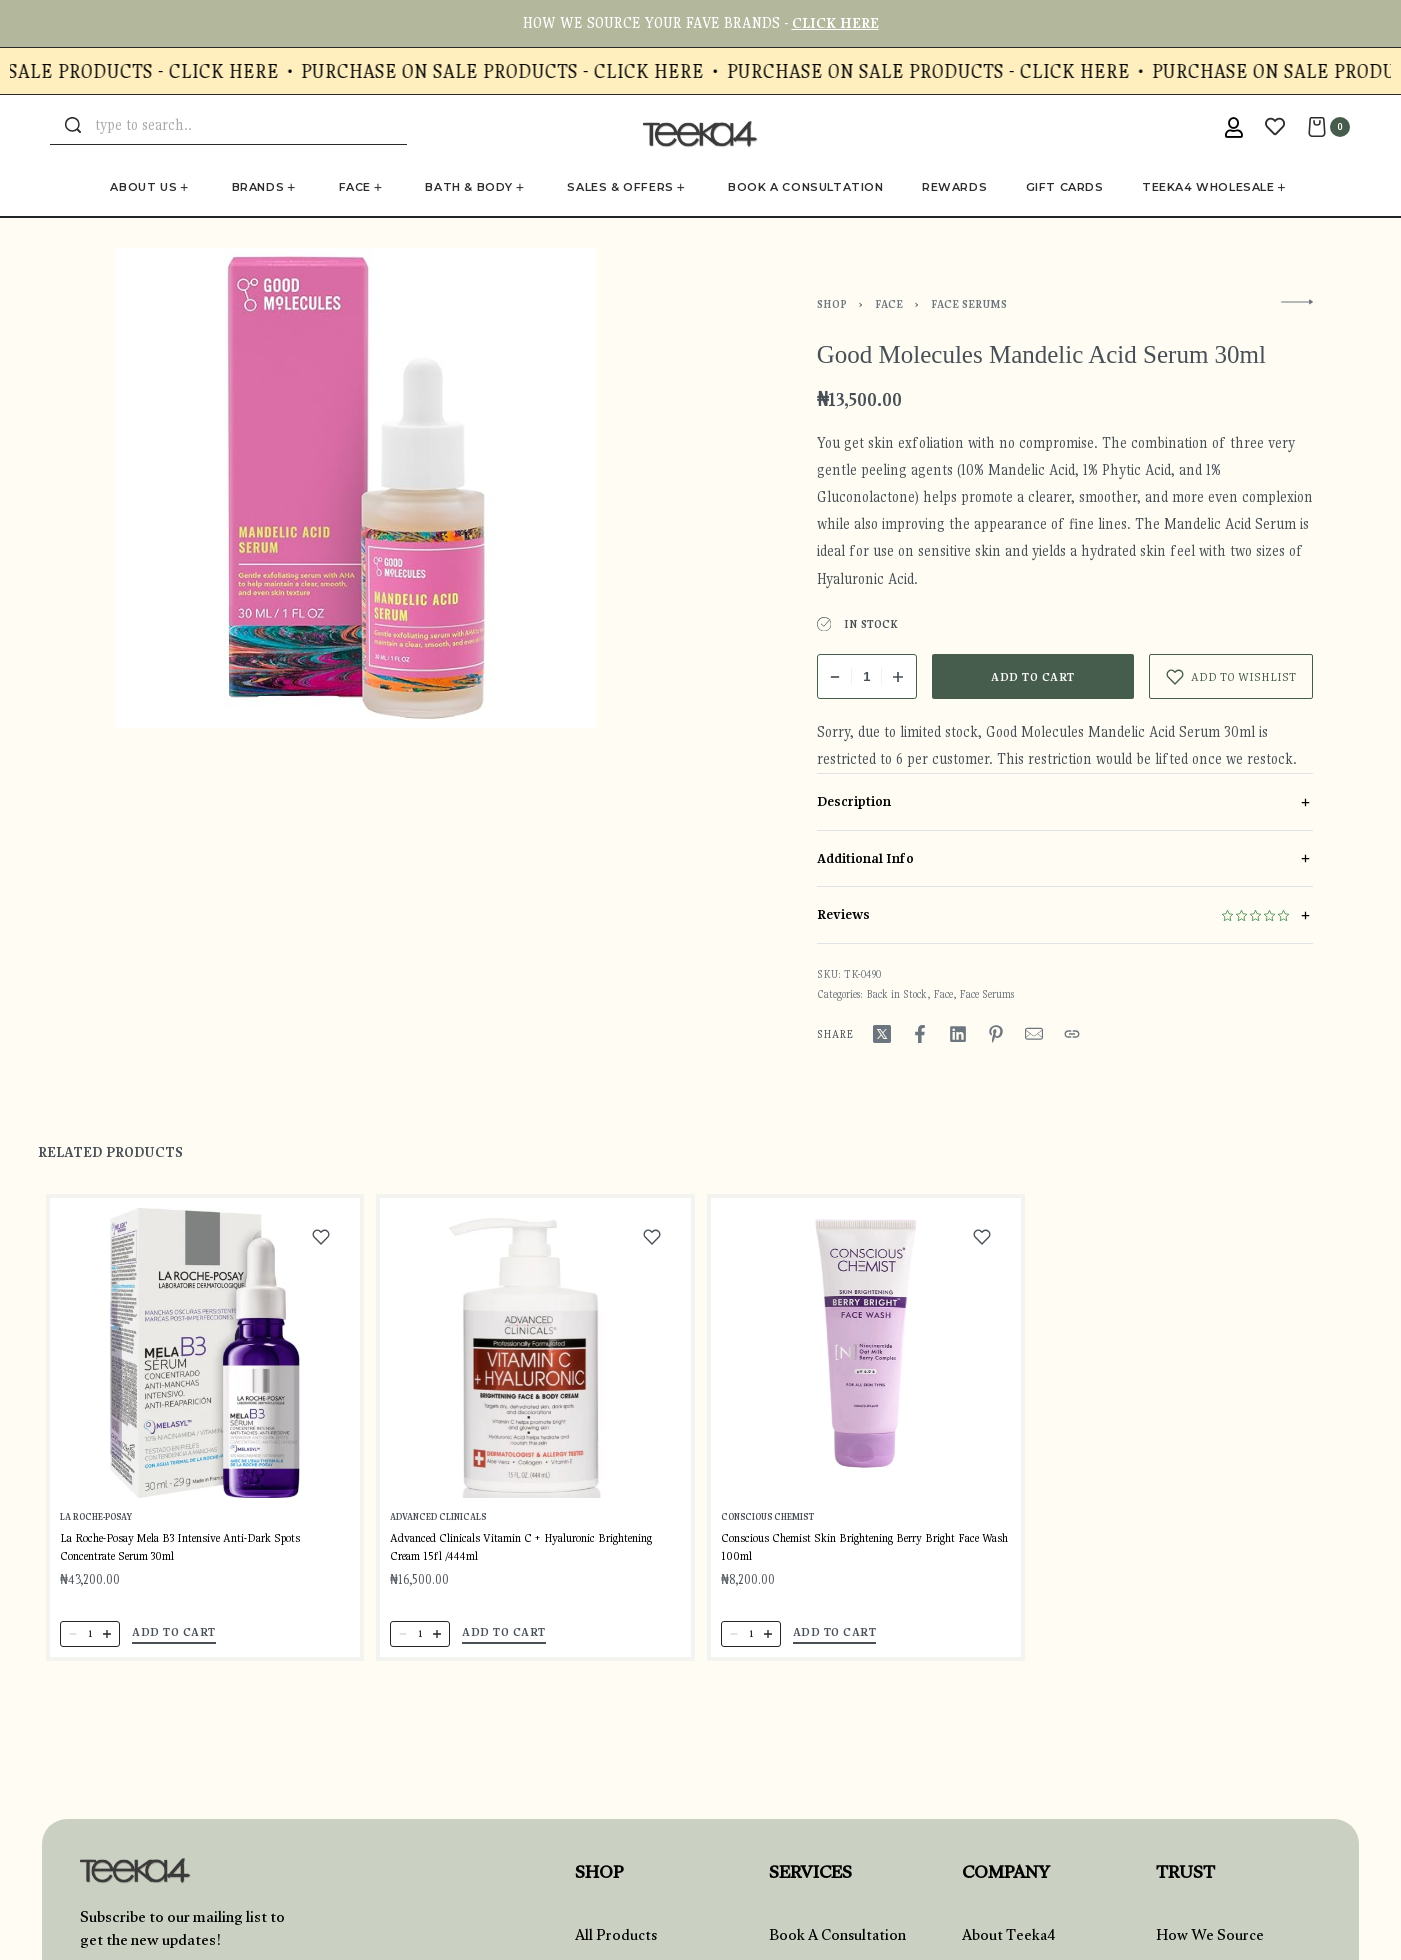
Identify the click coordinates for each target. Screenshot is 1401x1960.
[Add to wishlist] (1231, 676)
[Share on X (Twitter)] (882, 1034)
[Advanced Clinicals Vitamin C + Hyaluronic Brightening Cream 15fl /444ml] (535, 1374)
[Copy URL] (1072, 1034)
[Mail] (1034, 1034)
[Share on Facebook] (920, 1034)
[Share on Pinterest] (996, 1034)
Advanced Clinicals (440, 1535)
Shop (832, 304)
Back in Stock (896, 994)
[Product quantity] (867, 676)
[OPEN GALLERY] (356, 488)
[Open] (1275, 127)
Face (889, 304)
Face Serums (969, 304)
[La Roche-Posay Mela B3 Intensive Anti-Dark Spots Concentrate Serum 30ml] (205, 1364)
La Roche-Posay (97, 1527)
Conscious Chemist (770, 1548)
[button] (174, 1642)
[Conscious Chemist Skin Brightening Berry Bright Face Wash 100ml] (865, 1389)
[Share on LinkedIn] (958, 1034)
